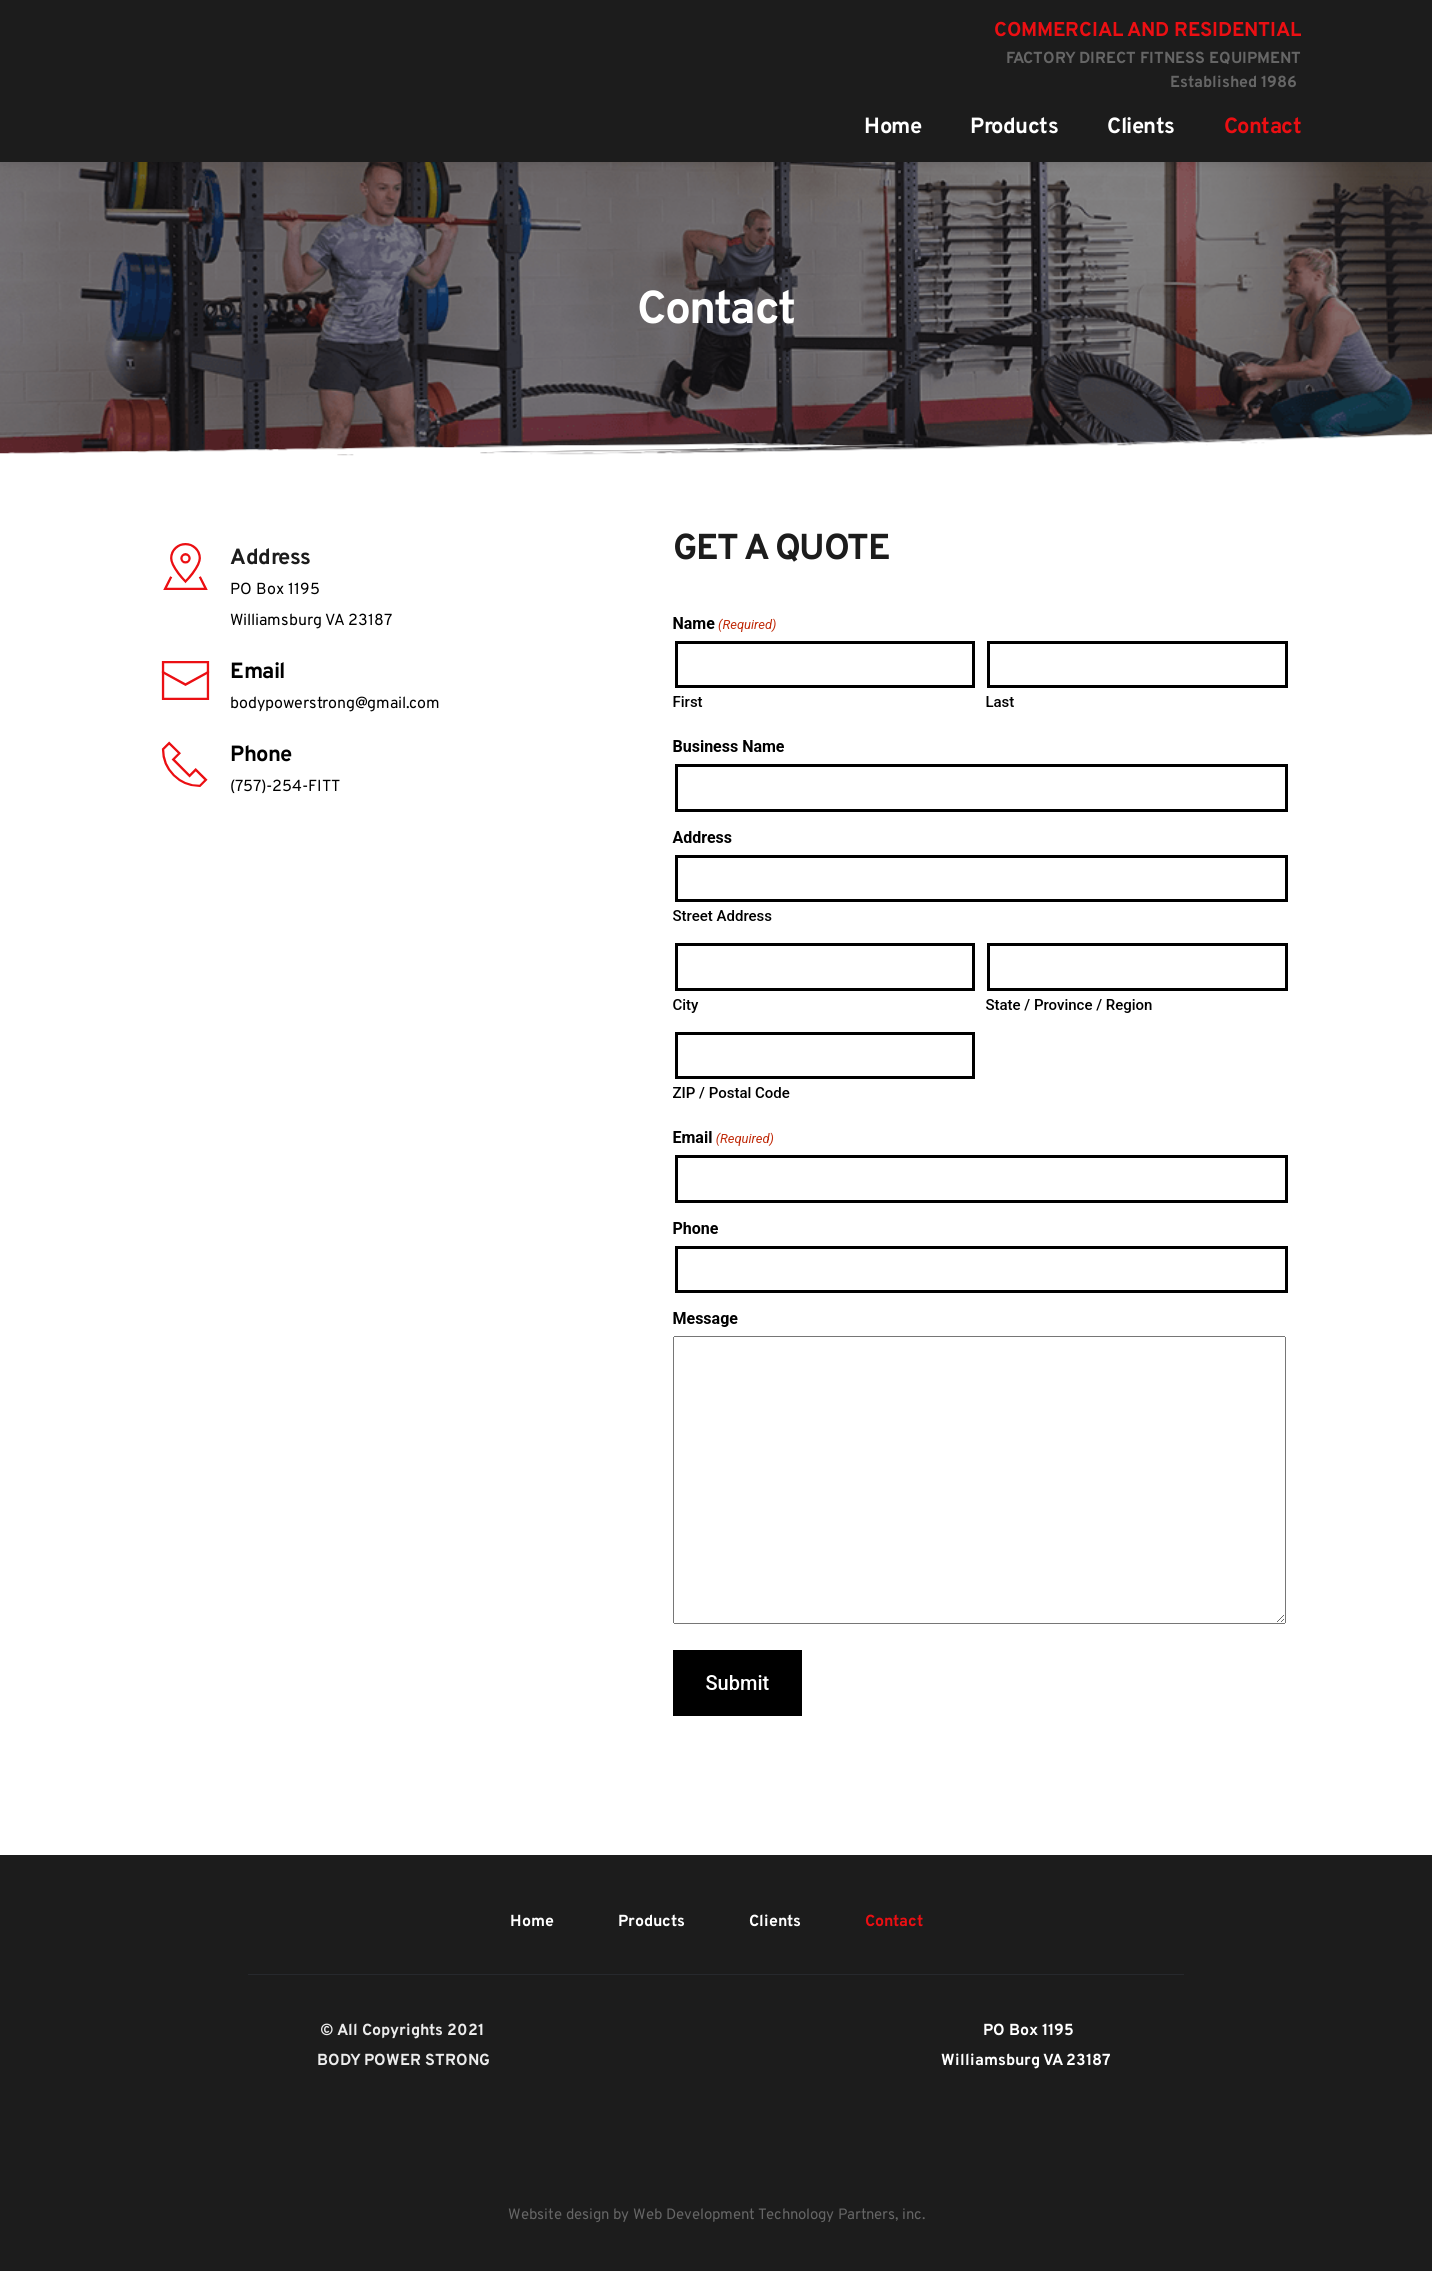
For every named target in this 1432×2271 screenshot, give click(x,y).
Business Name (729, 746)
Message (705, 1318)
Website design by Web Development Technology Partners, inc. (716, 2215)
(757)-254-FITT (285, 787)
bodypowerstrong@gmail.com (335, 704)
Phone (696, 1228)
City (686, 1005)
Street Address (723, 916)
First (688, 702)
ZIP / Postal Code (731, 1093)
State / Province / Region (1068, 1005)
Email (723, 1137)
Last (999, 702)
